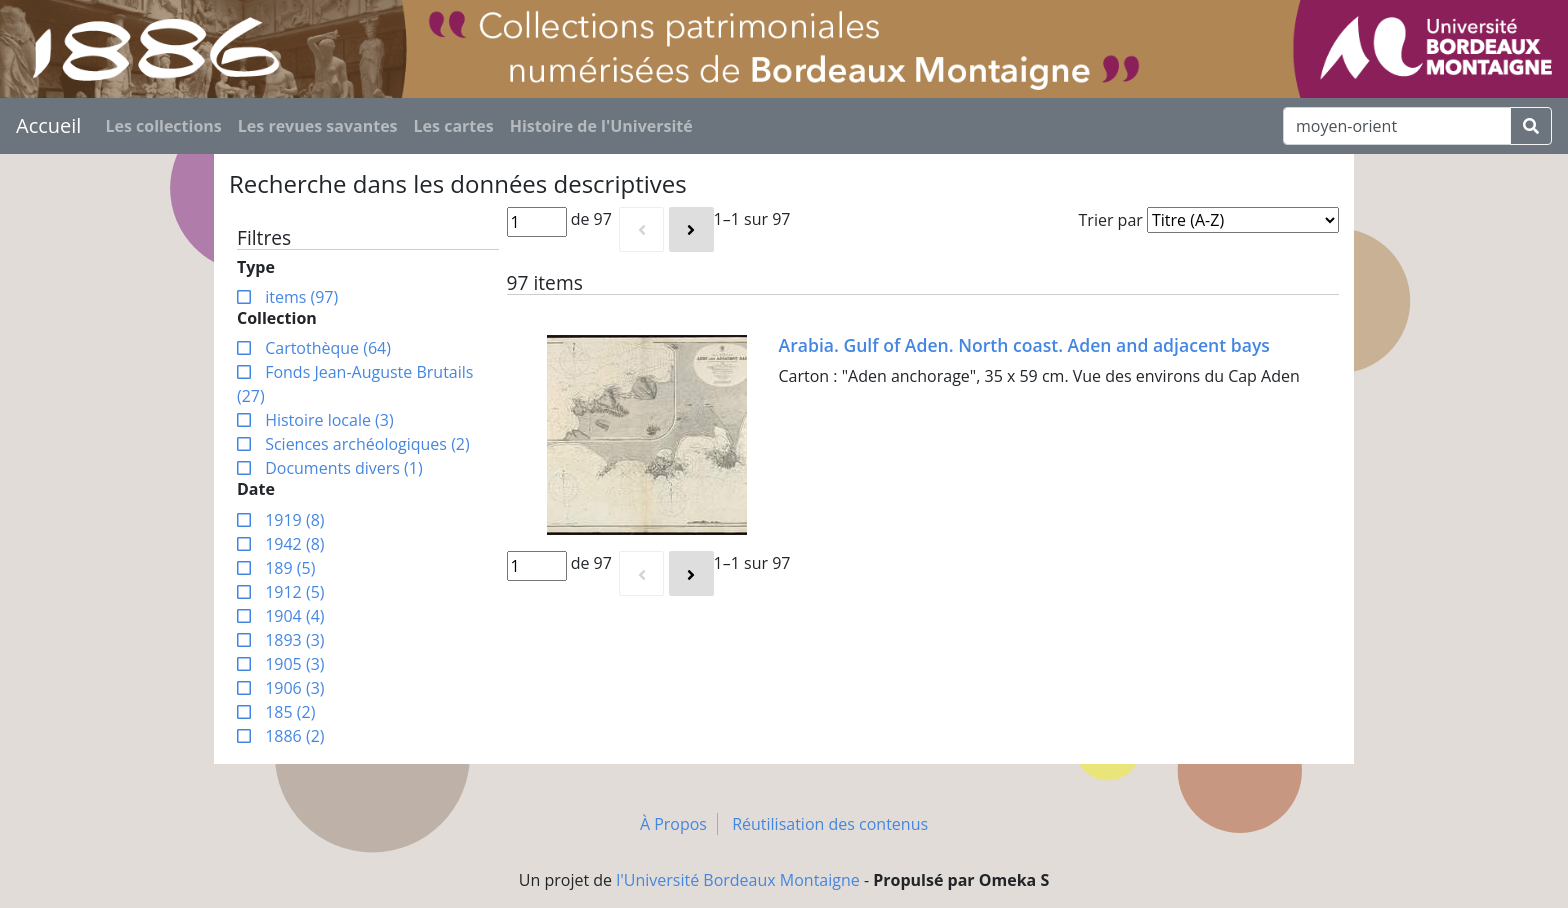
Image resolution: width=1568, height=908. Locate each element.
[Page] (537, 222)
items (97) (299, 297)
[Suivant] (691, 229)
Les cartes (454, 126)
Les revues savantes (318, 126)
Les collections (163, 126)
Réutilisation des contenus (830, 824)
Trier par (1111, 220)
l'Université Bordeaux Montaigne (738, 880)
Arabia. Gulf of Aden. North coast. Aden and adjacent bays (1024, 345)
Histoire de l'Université (601, 126)
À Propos (673, 824)
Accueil (48, 125)
